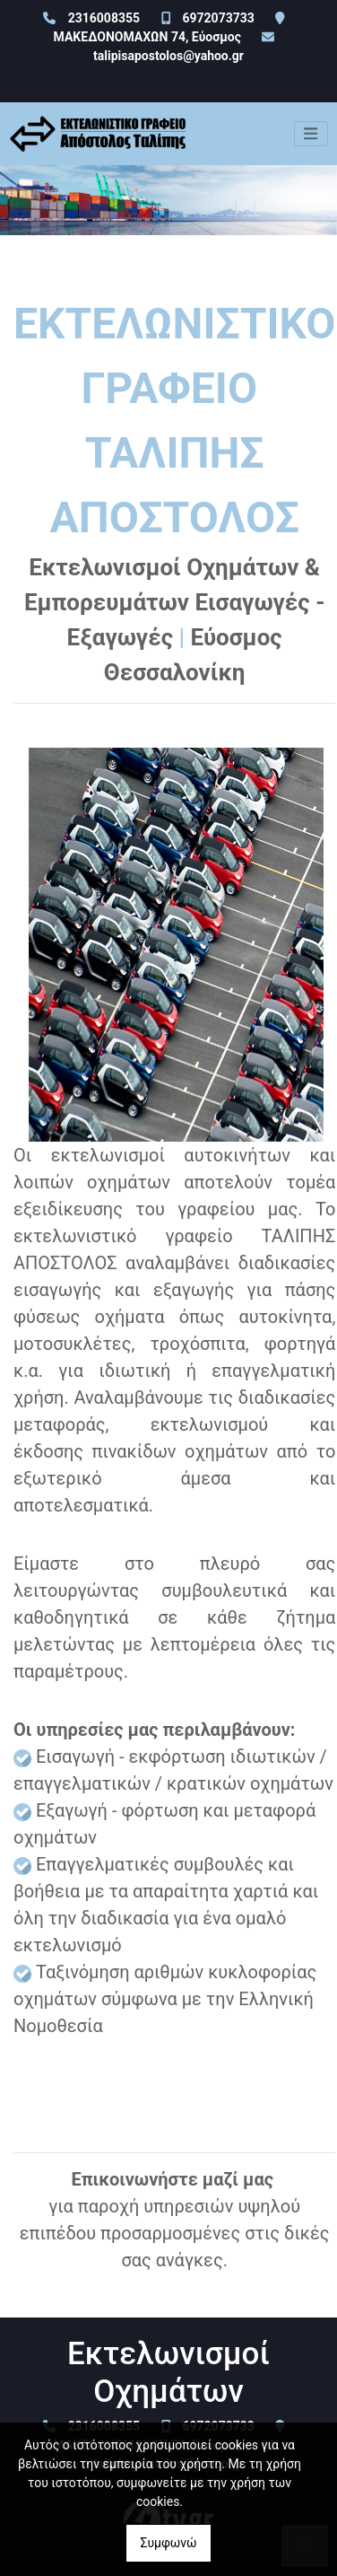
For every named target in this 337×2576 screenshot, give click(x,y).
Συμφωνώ (168, 2543)
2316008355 (104, 18)
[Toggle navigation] (311, 133)
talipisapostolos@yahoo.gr (168, 55)
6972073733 (218, 18)
